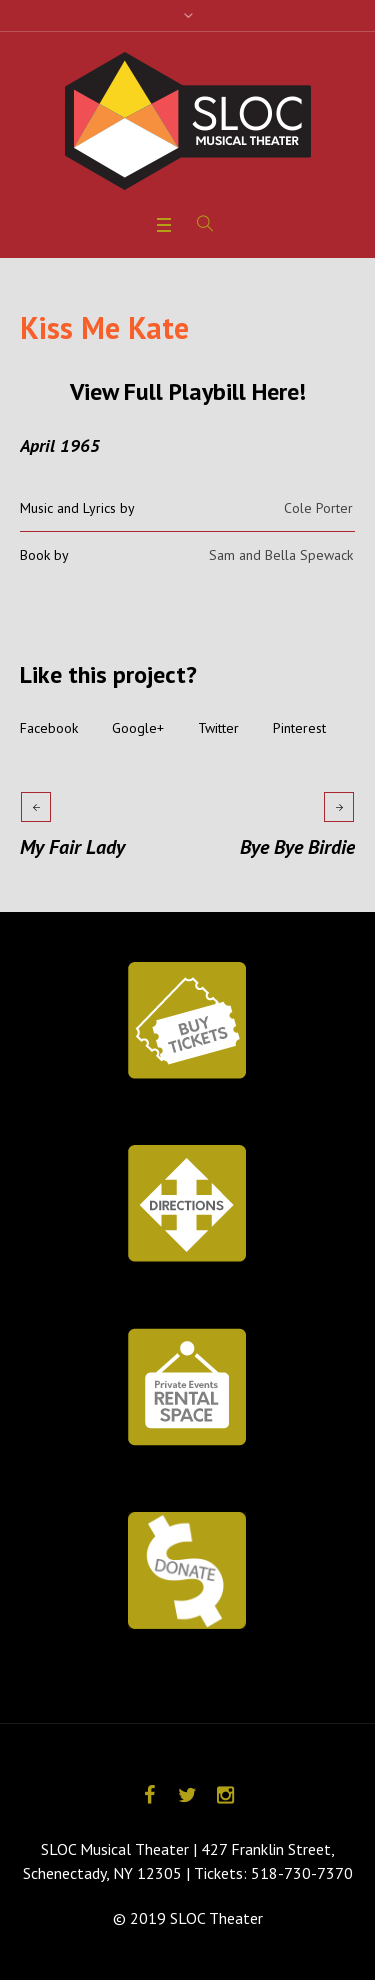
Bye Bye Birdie (297, 847)
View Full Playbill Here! (188, 391)
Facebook (49, 728)
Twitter (218, 728)
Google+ (138, 728)
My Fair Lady (72, 847)
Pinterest (299, 728)
